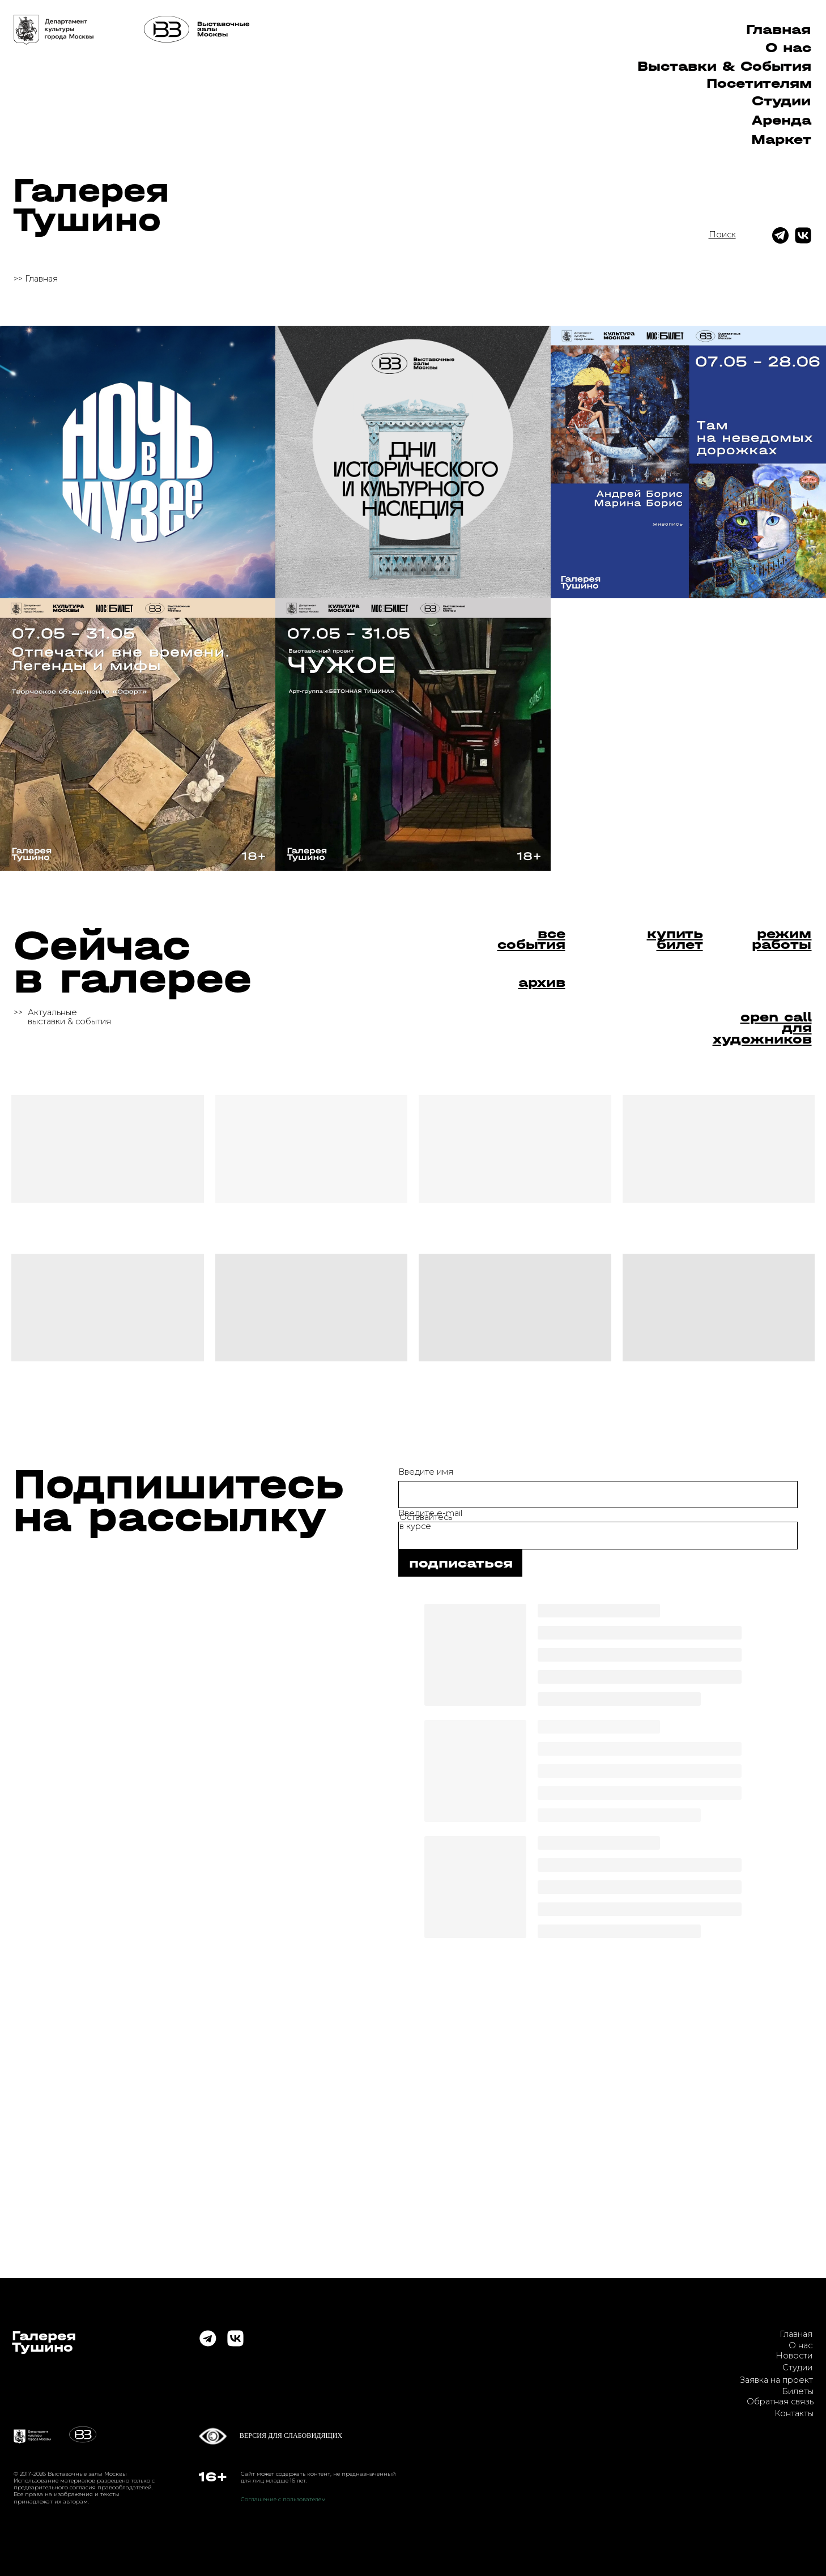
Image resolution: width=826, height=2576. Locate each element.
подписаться (461, 1563)
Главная (778, 29)
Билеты (798, 2391)
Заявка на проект (776, 2380)
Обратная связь (780, 2401)
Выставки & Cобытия (724, 66)
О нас (788, 48)
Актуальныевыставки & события (69, 1017)
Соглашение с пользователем (283, 2499)
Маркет (781, 139)
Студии (781, 101)
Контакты (794, 2413)
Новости (794, 2356)
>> (18, 1012)
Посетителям (759, 83)
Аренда (781, 120)
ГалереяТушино (91, 205)
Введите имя (425, 1472)
